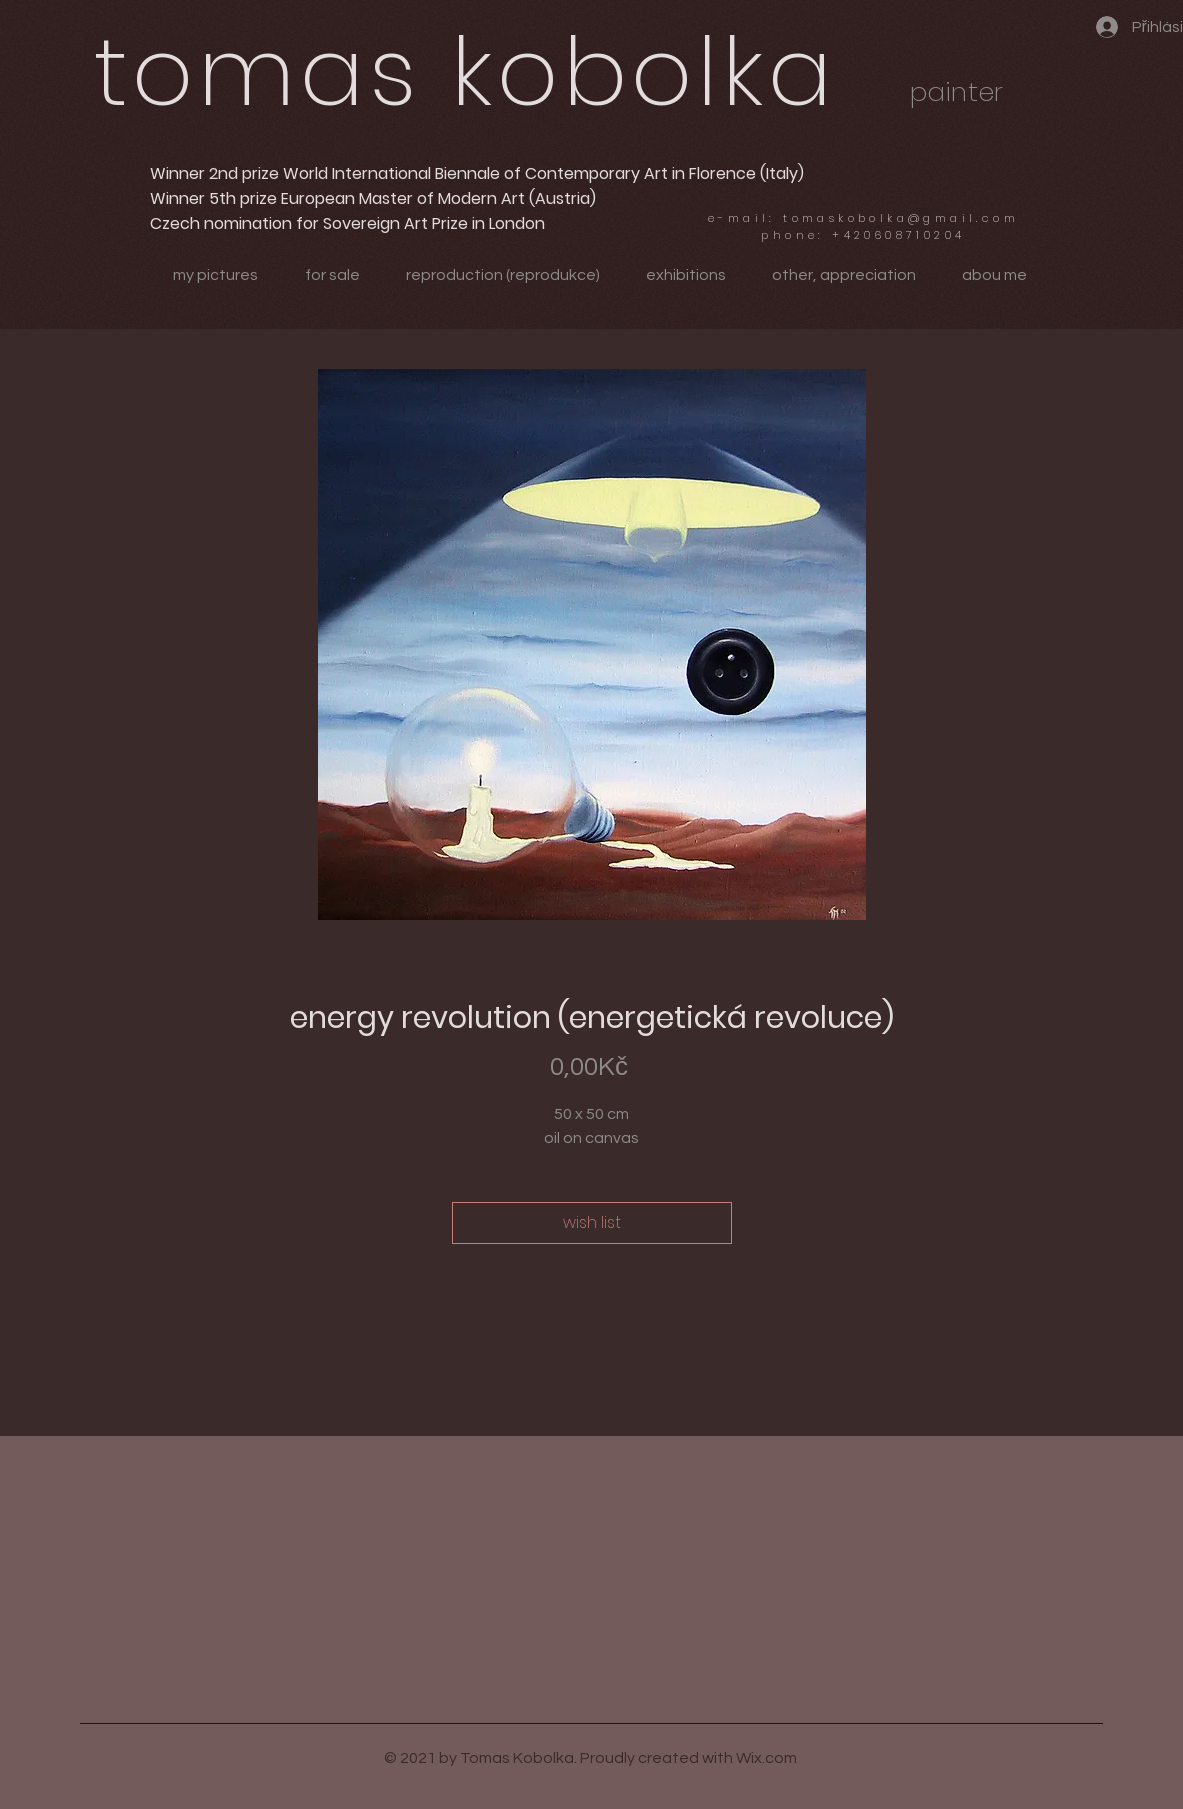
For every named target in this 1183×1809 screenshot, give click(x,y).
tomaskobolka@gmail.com (901, 218)
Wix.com (766, 1758)
